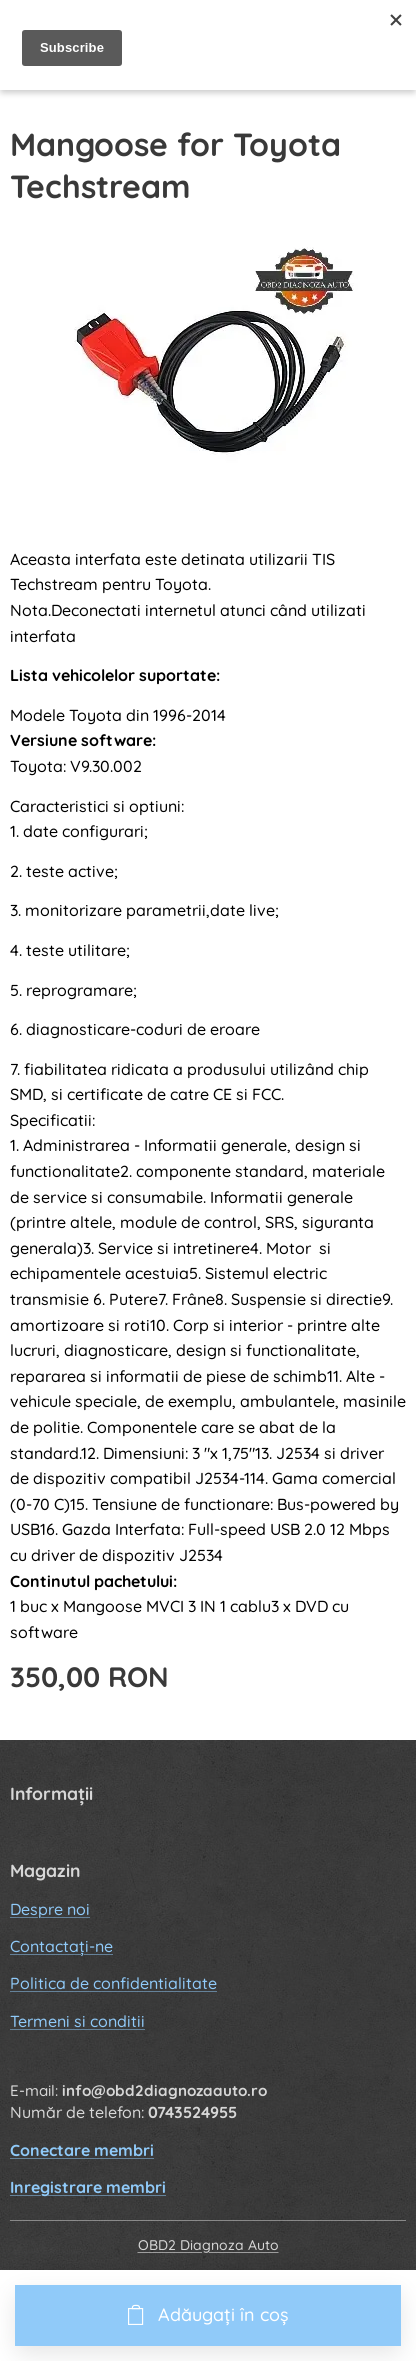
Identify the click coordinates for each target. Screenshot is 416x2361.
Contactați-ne (61, 1946)
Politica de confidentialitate (113, 1983)
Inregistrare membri (88, 2187)
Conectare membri (82, 2150)
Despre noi (50, 1908)
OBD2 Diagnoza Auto (208, 2245)
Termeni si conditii (77, 2021)
